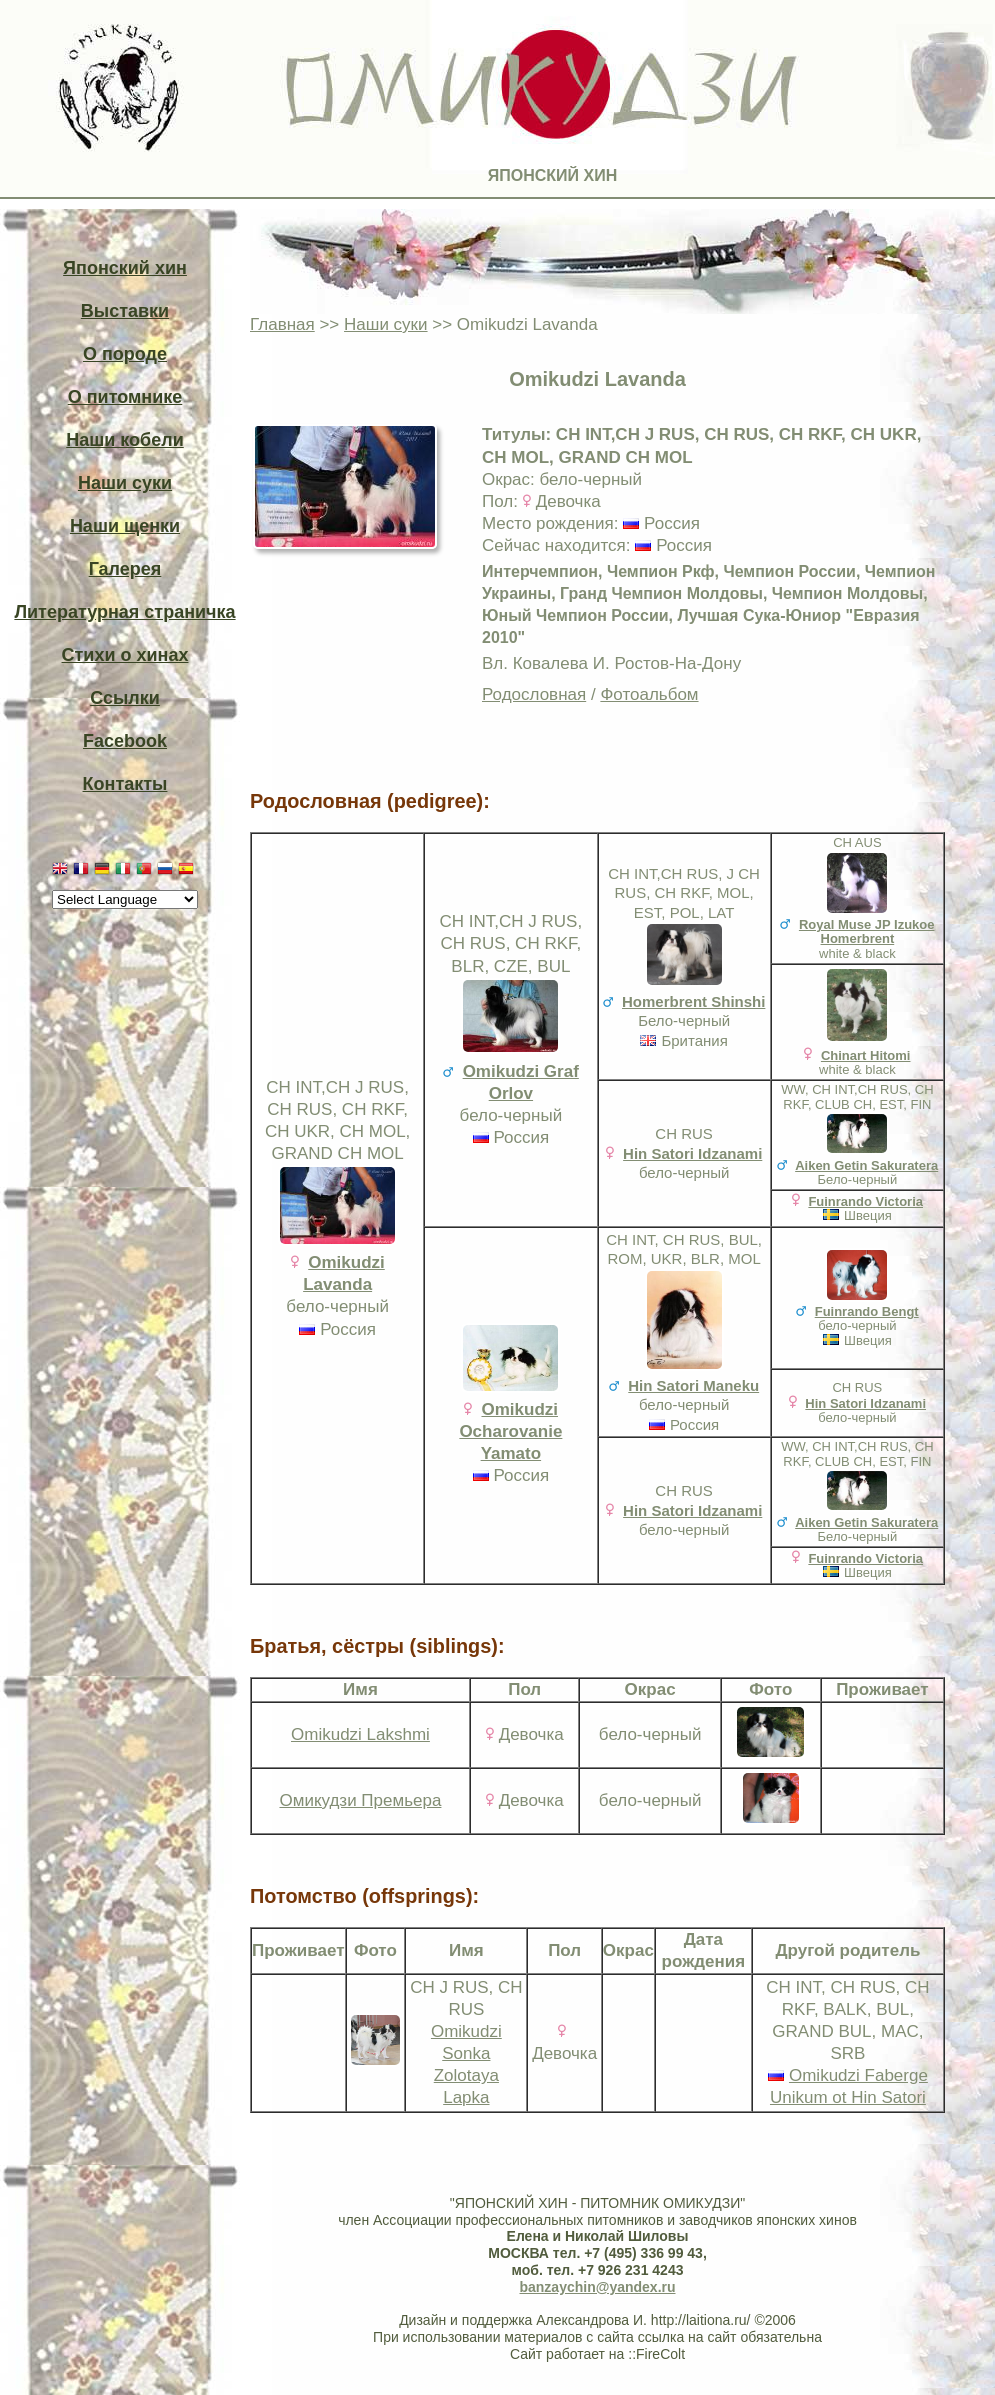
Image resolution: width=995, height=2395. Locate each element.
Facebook (125, 741)
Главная (282, 324)
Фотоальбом (649, 694)
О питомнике (125, 397)
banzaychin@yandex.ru (597, 2287)
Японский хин (125, 268)
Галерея (125, 569)
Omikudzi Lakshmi (360, 1734)
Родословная (534, 694)
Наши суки (125, 483)
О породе (125, 354)
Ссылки (125, 698)
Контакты (125, 784)
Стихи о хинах (125, 655)
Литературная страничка (124, 612)
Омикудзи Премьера (360, 1800)
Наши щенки (125, 526)
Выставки (125, 311)
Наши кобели (124, 440)
